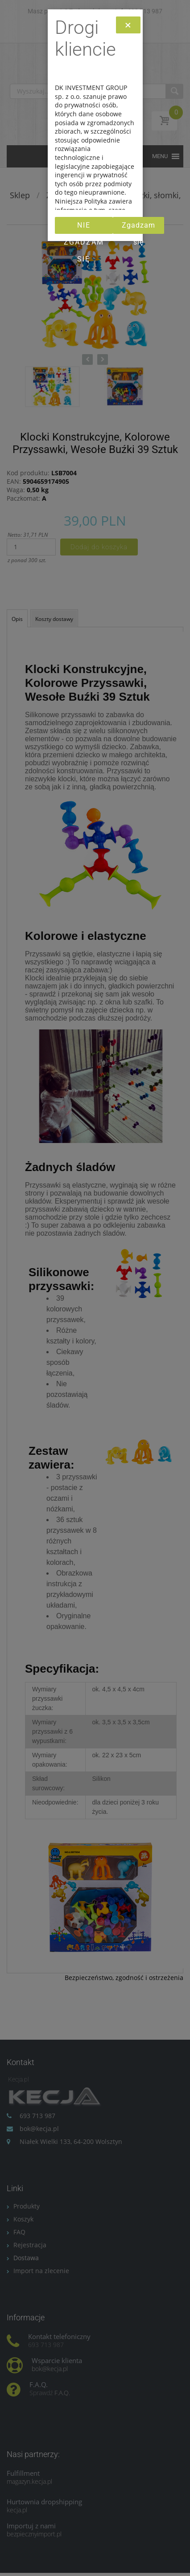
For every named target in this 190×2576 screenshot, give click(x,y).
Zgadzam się (138, 227)
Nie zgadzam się (84, 227)
